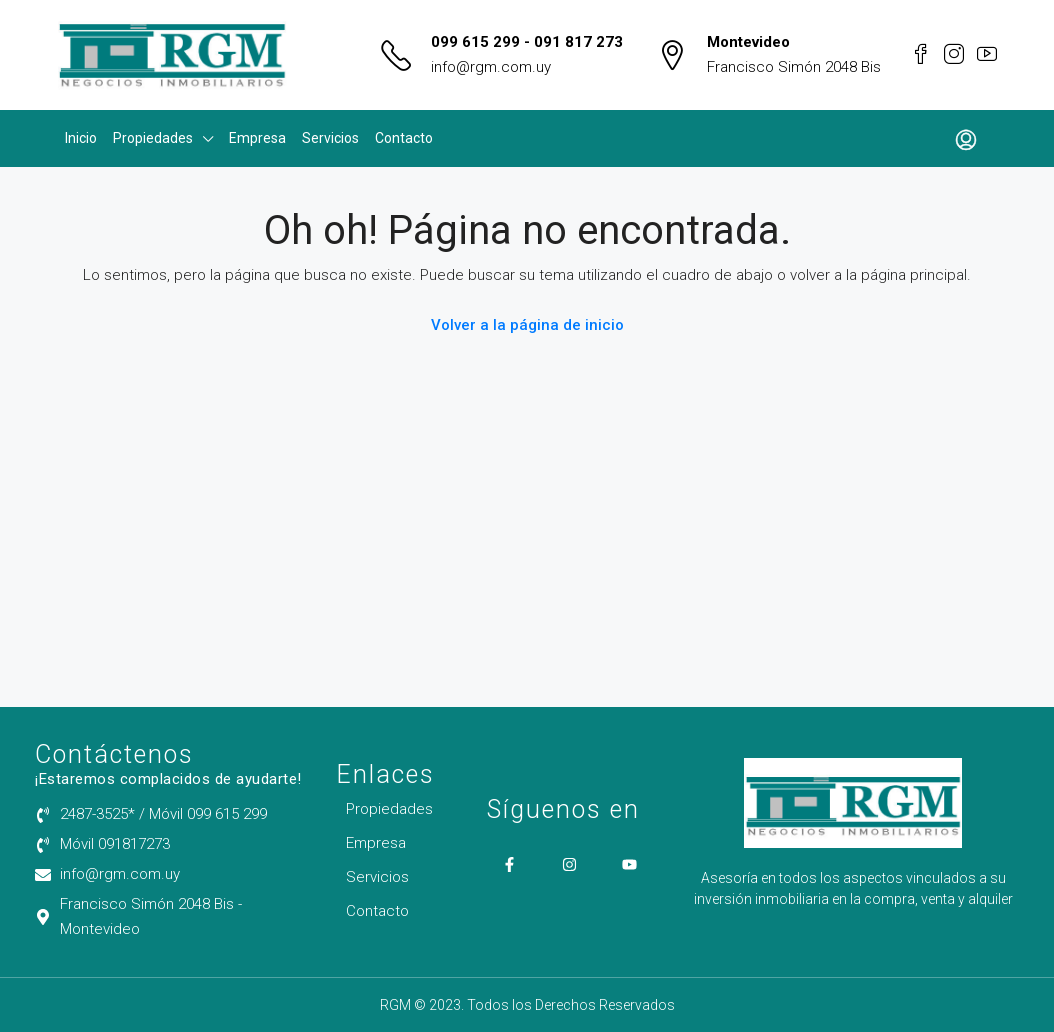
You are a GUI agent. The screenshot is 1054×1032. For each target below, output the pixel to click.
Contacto (404, 138)
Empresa (257, 138)
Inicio (81, 138)
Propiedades (153, 138)
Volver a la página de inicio (527, 325)
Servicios (330, 138)
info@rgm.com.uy (491, 67)
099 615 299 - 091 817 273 (527, 42)
